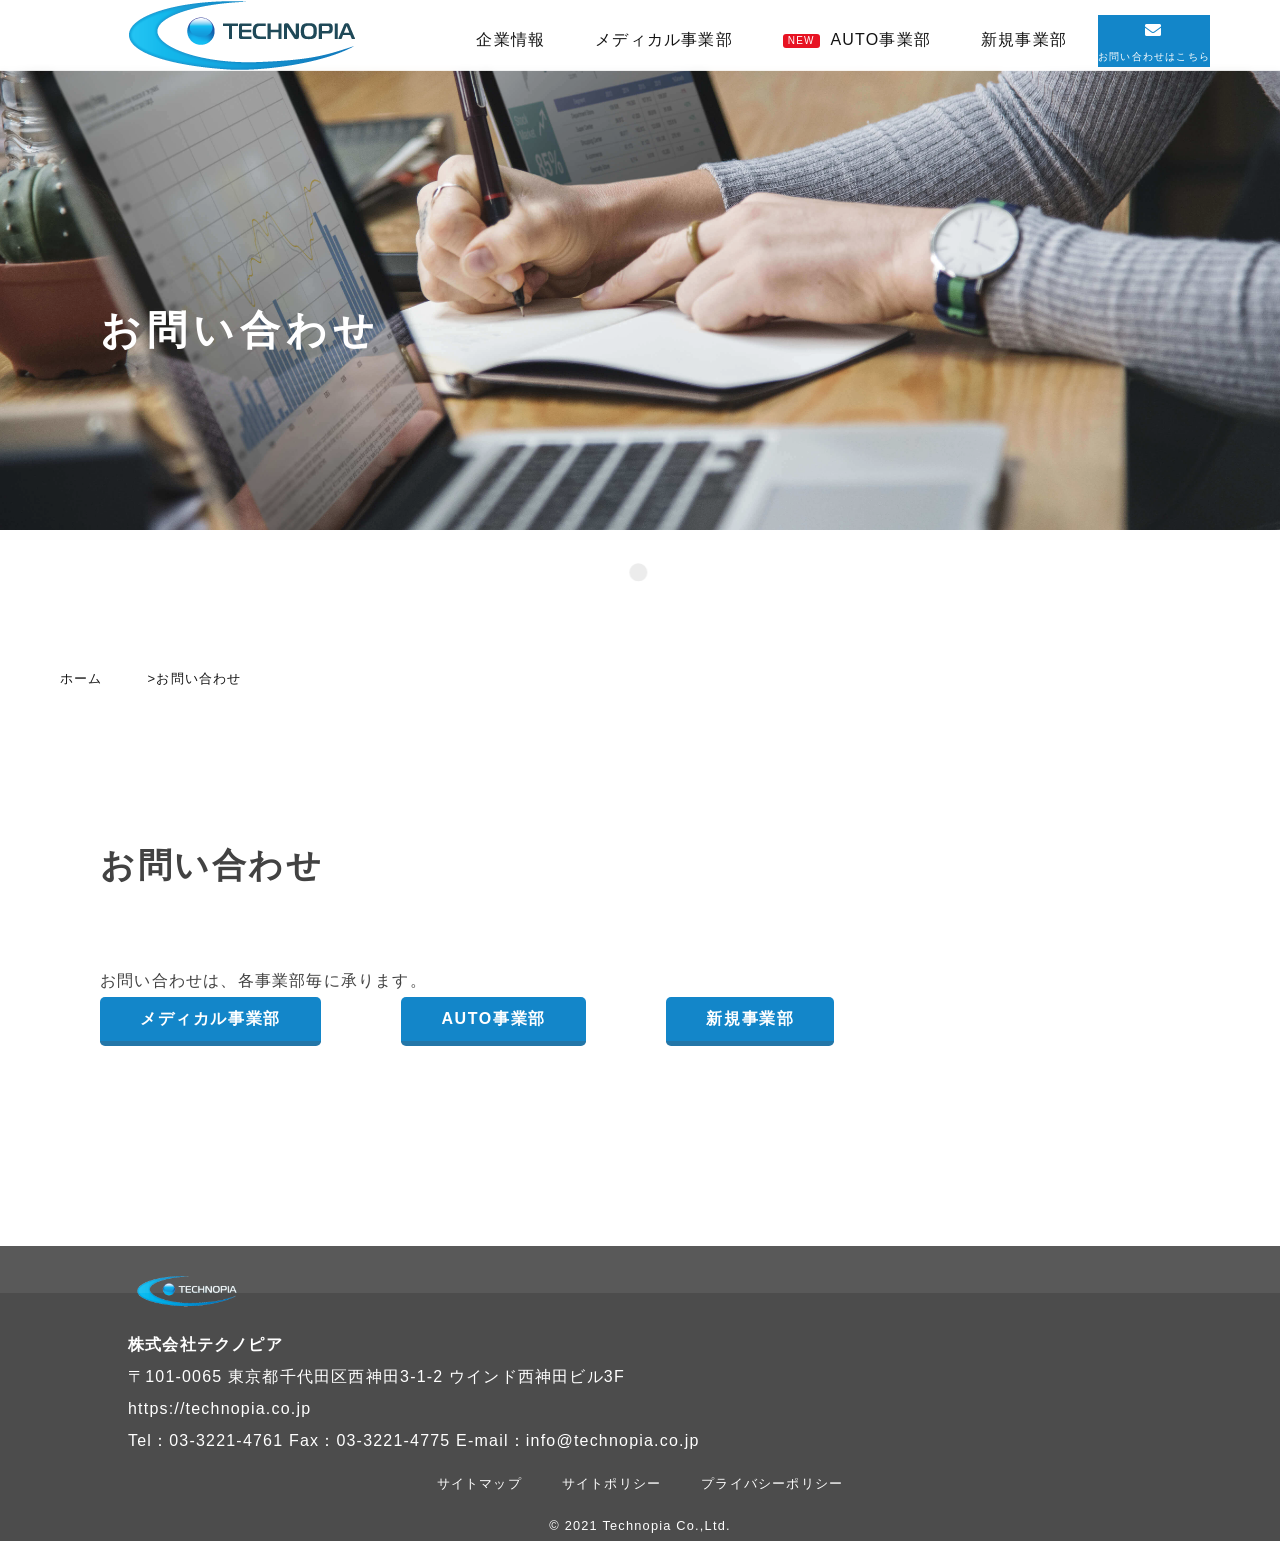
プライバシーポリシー (772, 1483)
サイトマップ (479, 1483)
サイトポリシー (611, 1483)
